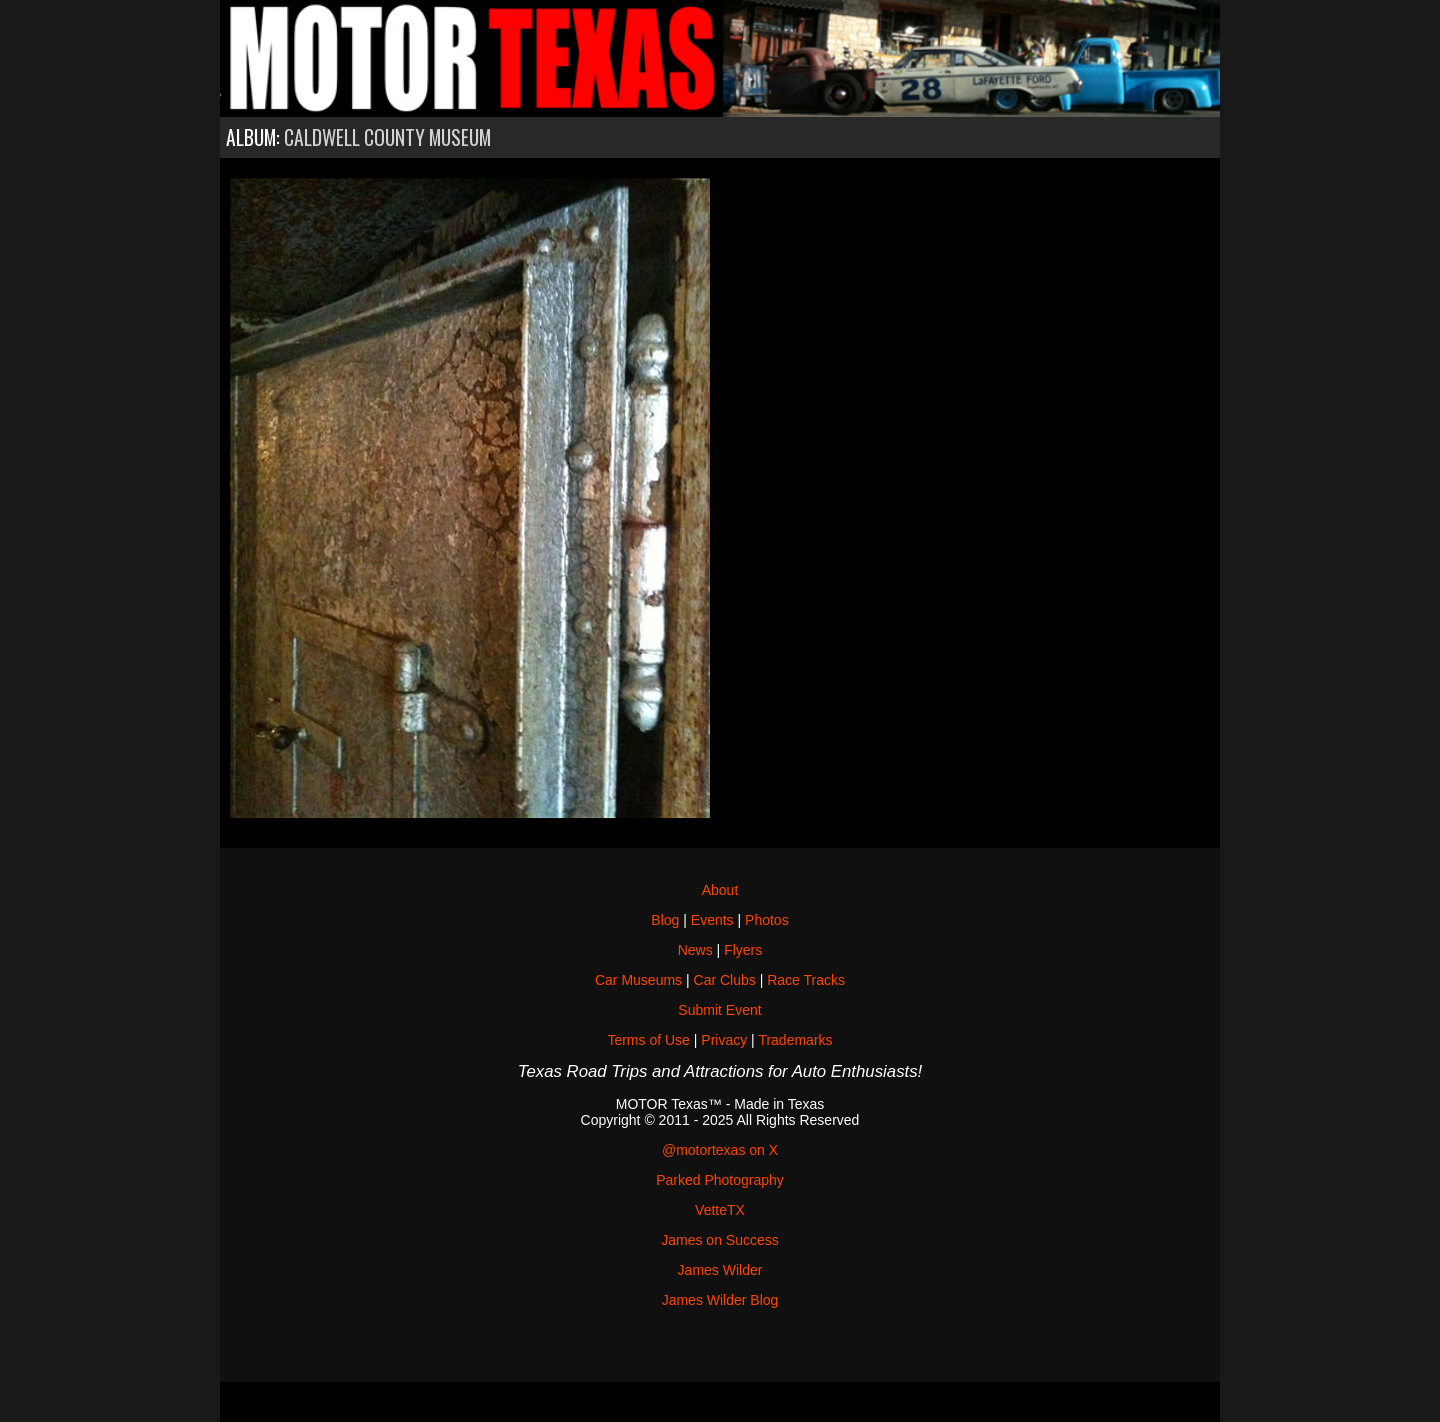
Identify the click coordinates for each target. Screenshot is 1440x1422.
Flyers (743, 950)
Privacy (724, 1040)
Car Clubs (725, 980)
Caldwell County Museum (387, 137)
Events (712, 920)
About (720, 890)
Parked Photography (720, 1180)
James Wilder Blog (720, 1300)
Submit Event (719, 1010)
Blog (665, 920)
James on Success (720, 1240)
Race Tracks (806, 980)
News (695, 950)
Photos (767, 920)
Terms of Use (648, 1040)
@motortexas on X (720, 1150)
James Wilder (720, 1270)
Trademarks (795, 1040)
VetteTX (720, 1210)
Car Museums (638, 980)
